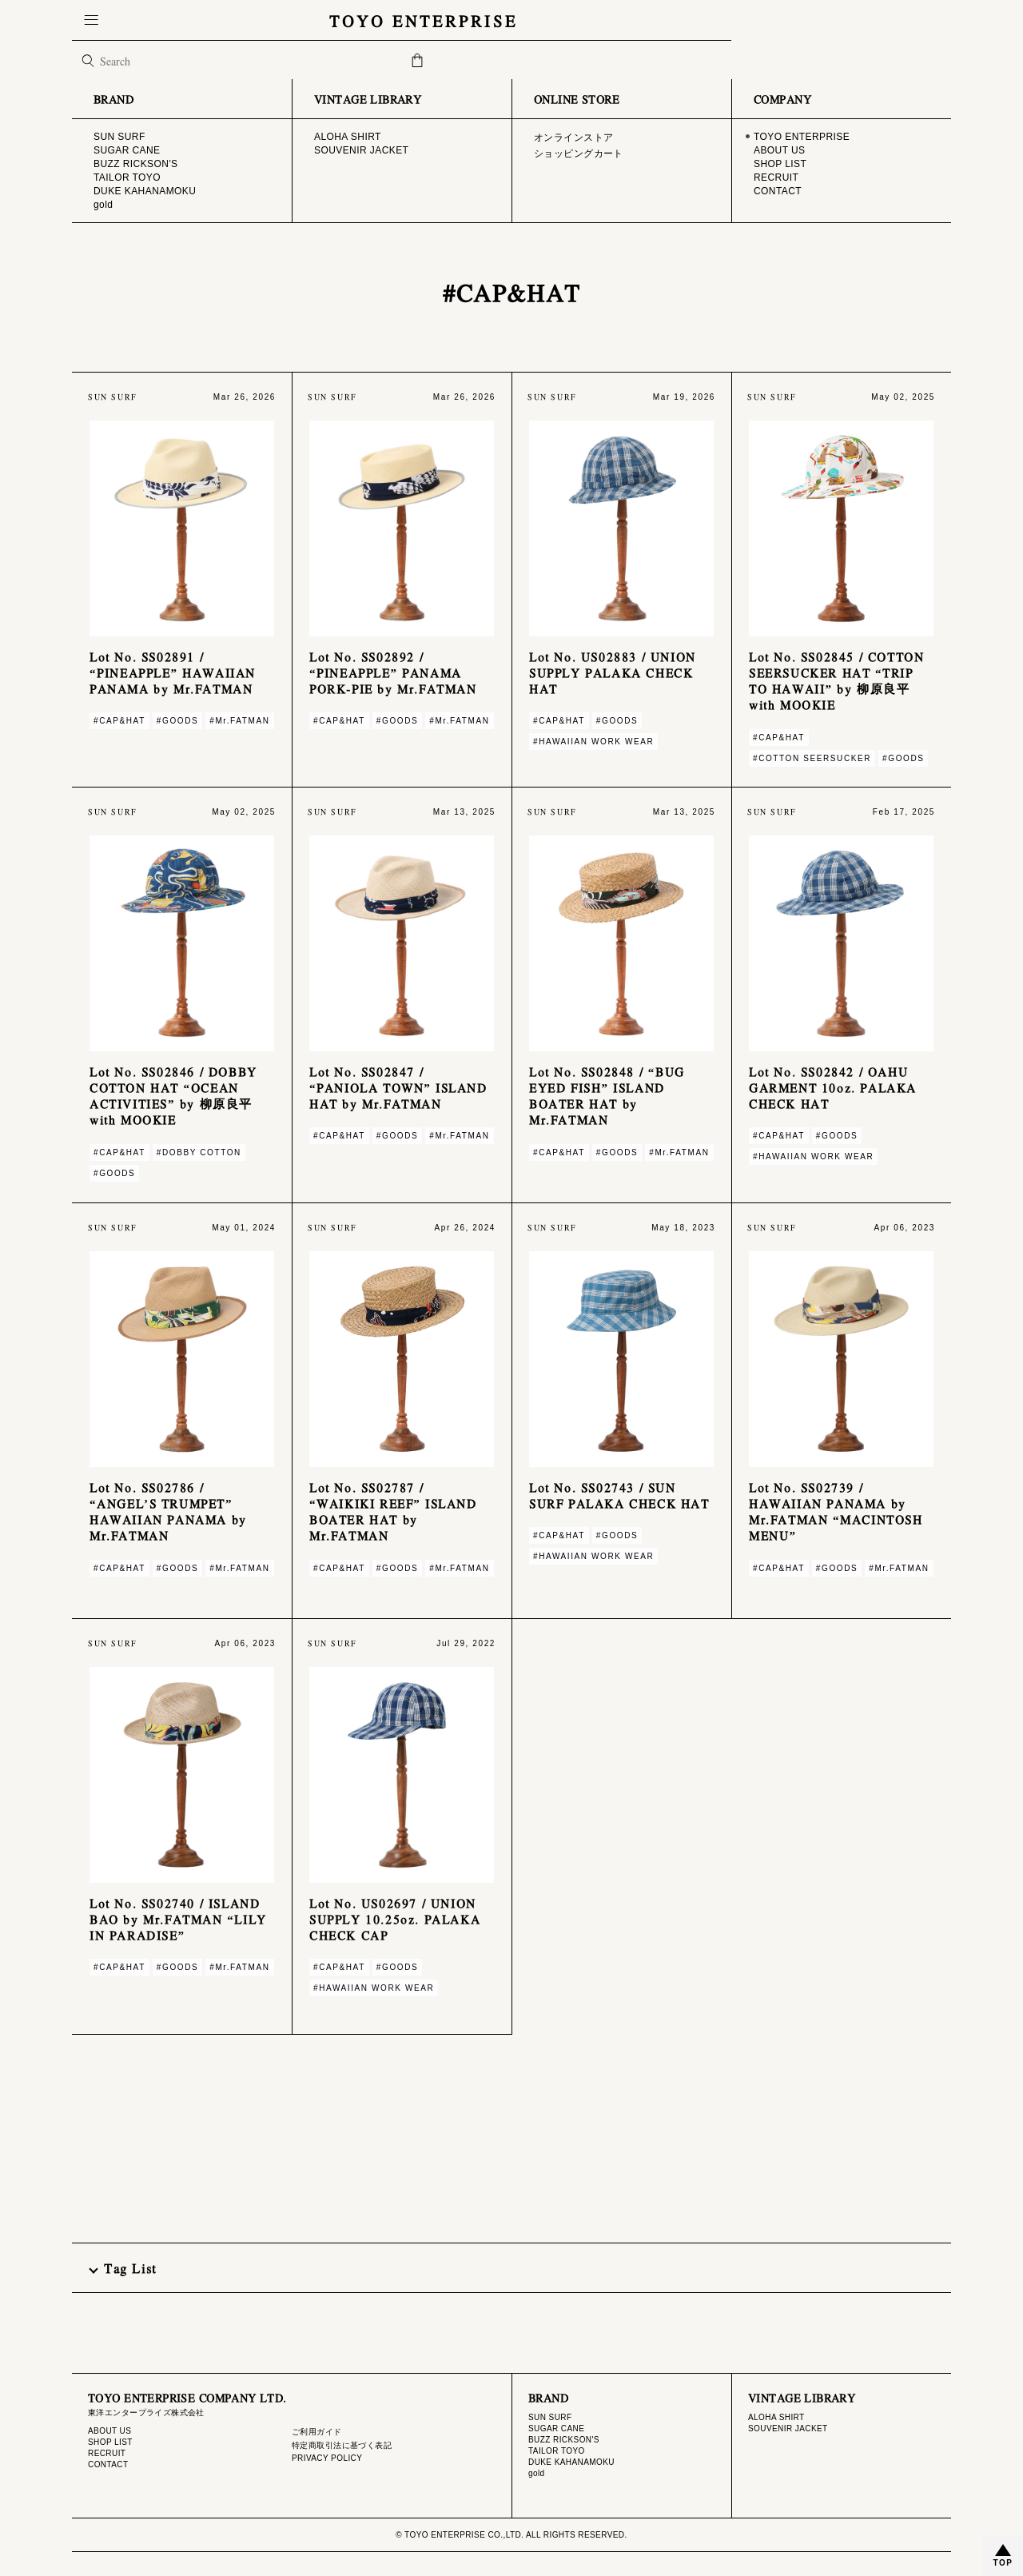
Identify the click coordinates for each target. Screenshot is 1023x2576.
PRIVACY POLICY (327, 2458)
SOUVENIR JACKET (788, 2428)
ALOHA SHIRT (776, 2417)
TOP (1003, 2562)
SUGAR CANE (556, 2428)
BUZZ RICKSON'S (563, 2439)
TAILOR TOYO (556, 2450)
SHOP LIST (110, 2442)
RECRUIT (106, 2453)
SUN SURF (549, 2417)
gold (536, 2473)
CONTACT (108, 2464)
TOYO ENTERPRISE (511, 20)
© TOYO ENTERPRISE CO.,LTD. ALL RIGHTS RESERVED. (511, 2534)
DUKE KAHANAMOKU (571, 2462)
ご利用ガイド (317, 2431)
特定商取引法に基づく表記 (342, 2445)
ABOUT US (109, 2430)
